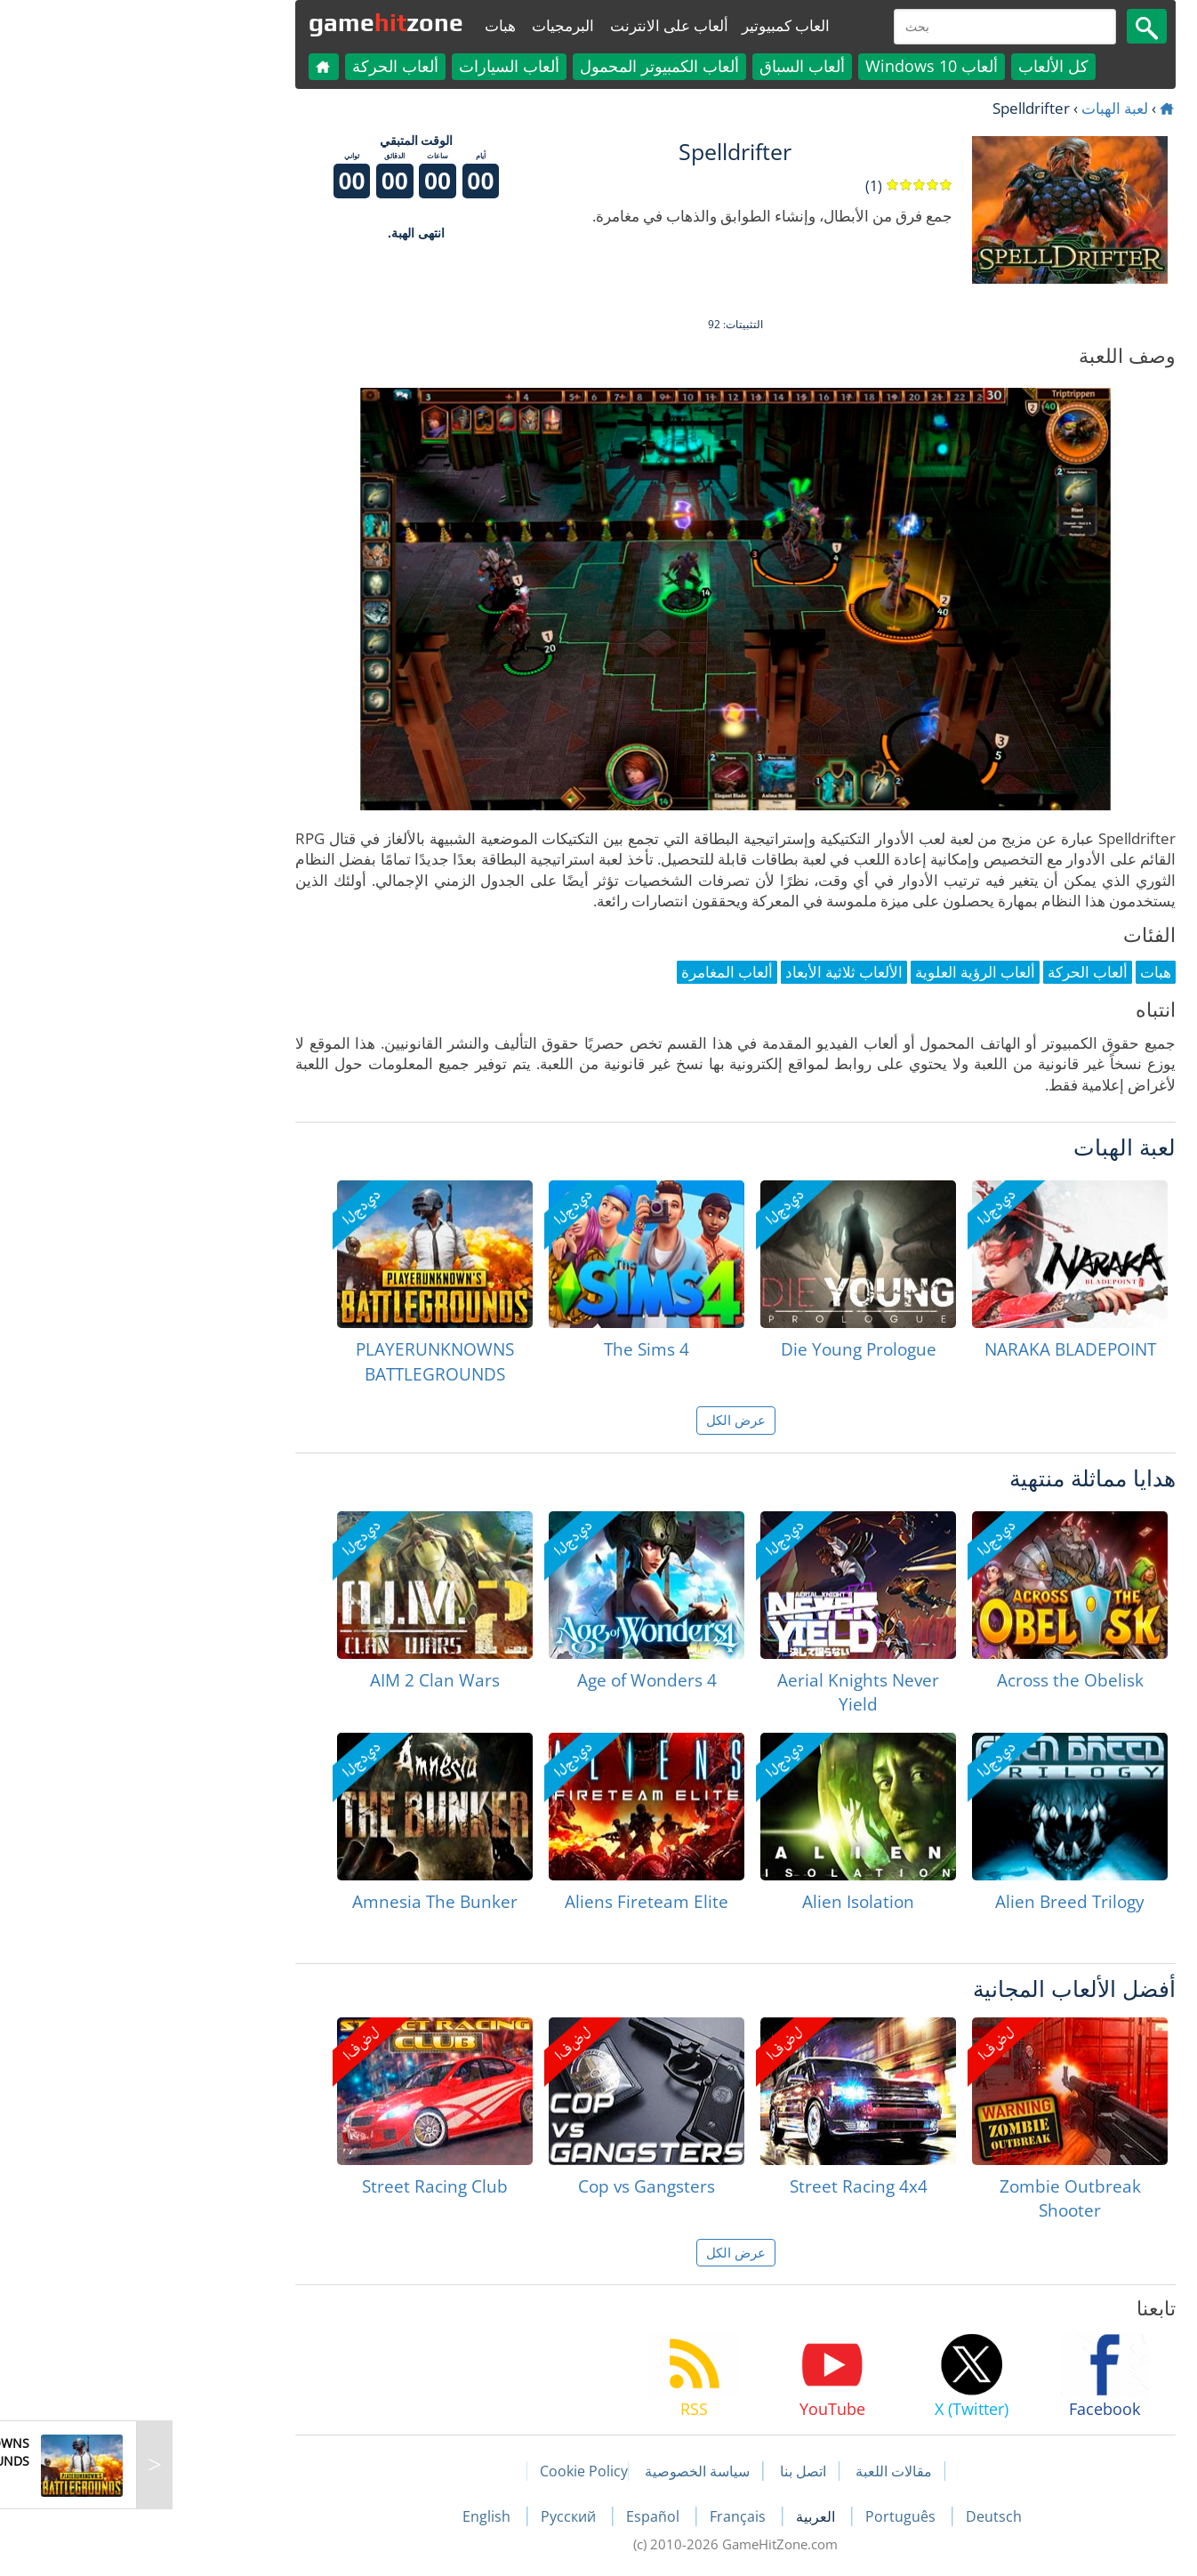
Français (602, 2516)
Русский (433, 2516)
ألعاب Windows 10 (794, 65)
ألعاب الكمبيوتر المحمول (522, 65)
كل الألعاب (916, 65)
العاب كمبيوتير (649, 25)
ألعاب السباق (665, 65)
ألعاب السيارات (372, 65)
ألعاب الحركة (258, 65)
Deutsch (857, 2516)
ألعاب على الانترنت (532, 25)
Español (517, 2516)
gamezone (249, 22)
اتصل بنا (666, 2471)
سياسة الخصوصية (560, 2471)
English (351, 2516)
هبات (363, 25)
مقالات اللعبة (757, 2471)
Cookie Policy (447, 2471)
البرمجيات (426, 25)
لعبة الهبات (977, 108)
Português (765, 2516)
